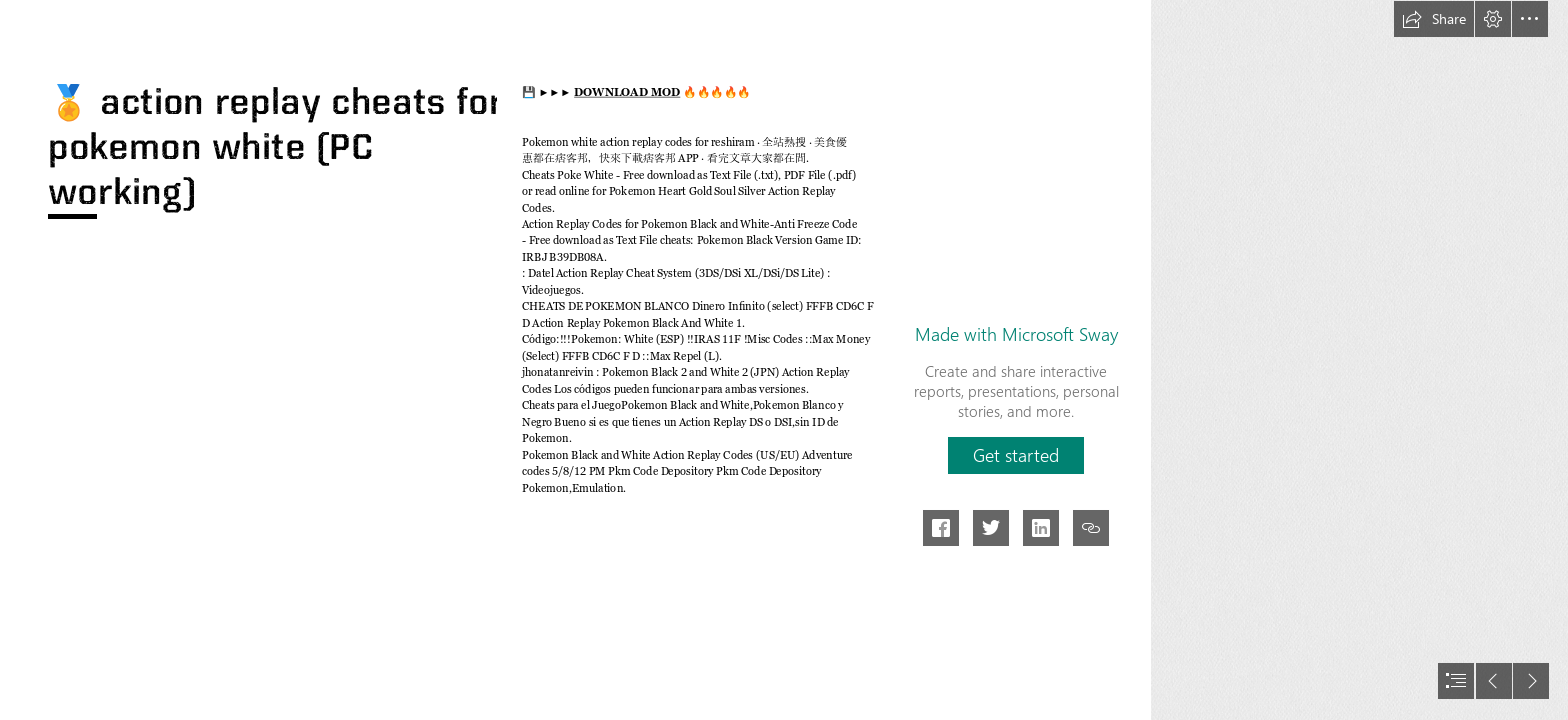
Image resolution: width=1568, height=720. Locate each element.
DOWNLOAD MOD (627, 92)
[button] (1434, 19)
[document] (784, 360)
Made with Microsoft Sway (1016, 334)
